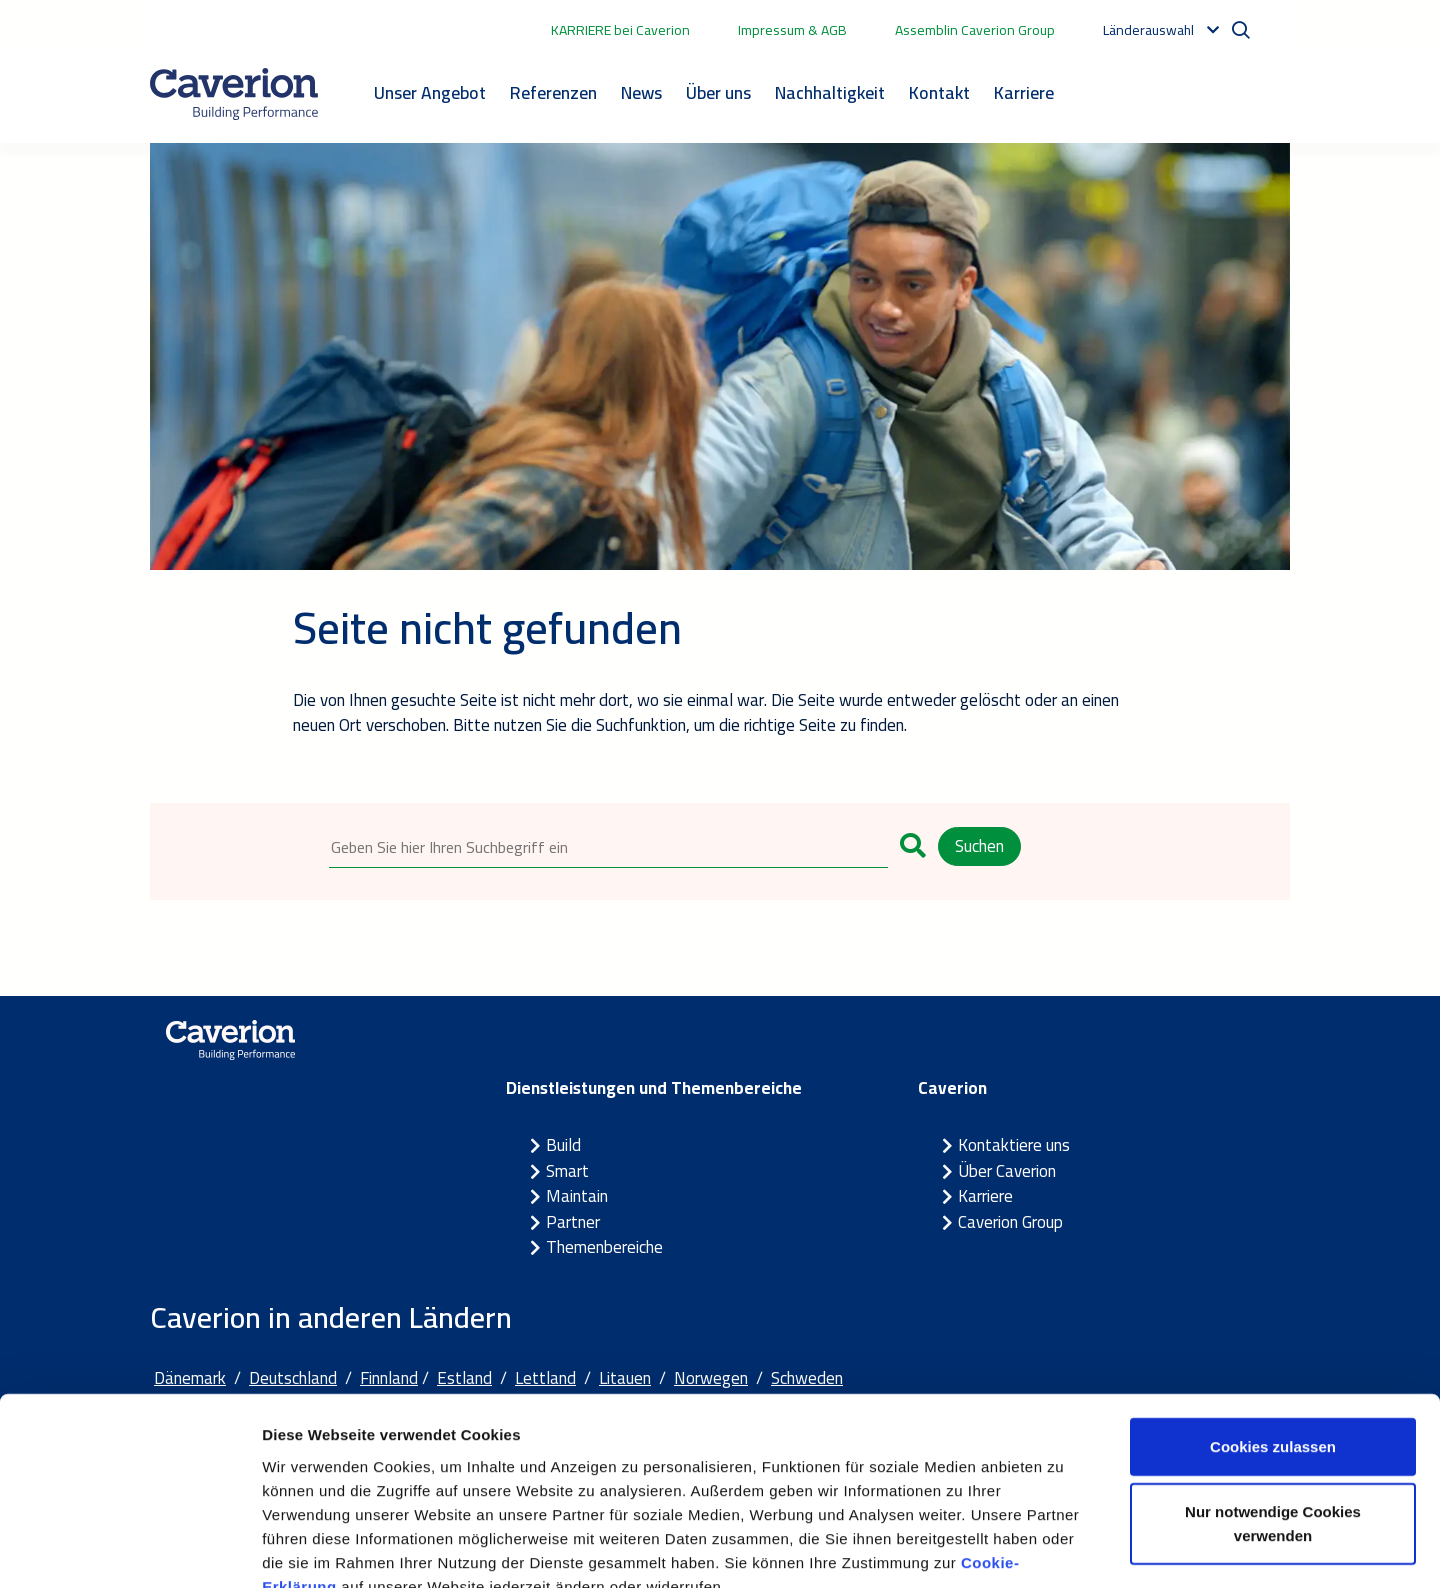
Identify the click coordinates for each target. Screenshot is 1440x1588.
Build (563, 1146)
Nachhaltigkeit (830, 92)
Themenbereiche (604, 1248)
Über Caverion (1007, 1171)
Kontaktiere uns (1014, 1146)
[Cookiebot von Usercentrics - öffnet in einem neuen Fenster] (129, 1549)
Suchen (979, 846)
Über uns (718, 92)
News (641, 92)
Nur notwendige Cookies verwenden (1273, 1405)
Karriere (1024, 92)
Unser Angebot (430, 92)
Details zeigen (1063, 1548)
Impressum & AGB (792, 30)
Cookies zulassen (1273, 1327)
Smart (567, 1171)
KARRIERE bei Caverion (620, 30)
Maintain (577, 1197)
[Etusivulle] (234, 94)
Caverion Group (1010, 1222)
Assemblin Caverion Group (975, 30)
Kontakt (939, 92)
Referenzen (553, 92)
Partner (573, 1222)
